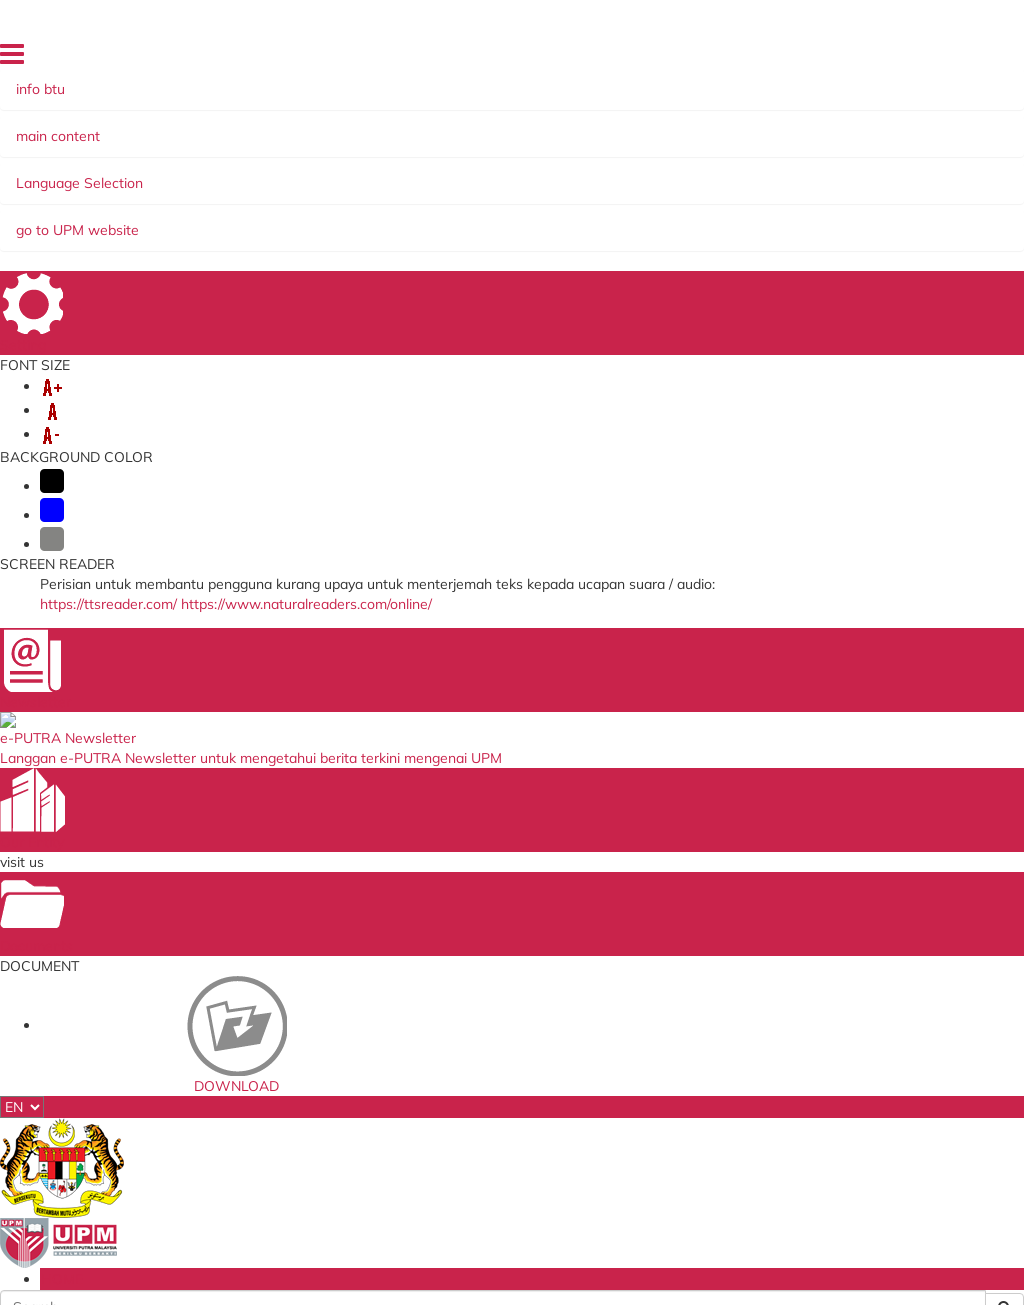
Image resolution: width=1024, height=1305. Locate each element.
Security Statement (286, 1211)
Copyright (272, 1227)
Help (126, 1211)
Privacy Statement (173, 1227)
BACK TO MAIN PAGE (512, 526)
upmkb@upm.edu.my (229, 801)
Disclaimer (184, 1211)
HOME (889, 58)
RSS (327, 1227)
